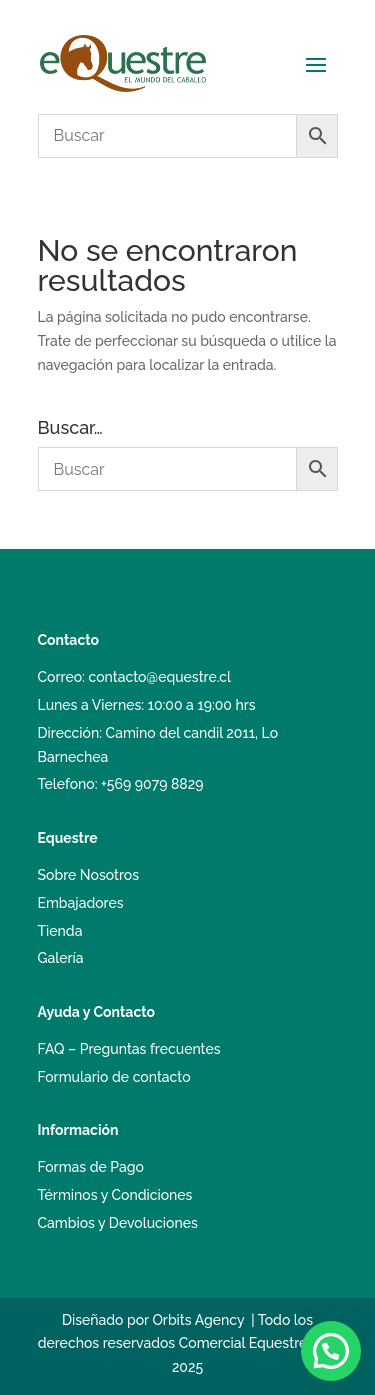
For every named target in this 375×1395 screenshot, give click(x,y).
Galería (61, 958)
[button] (331, 1351)
